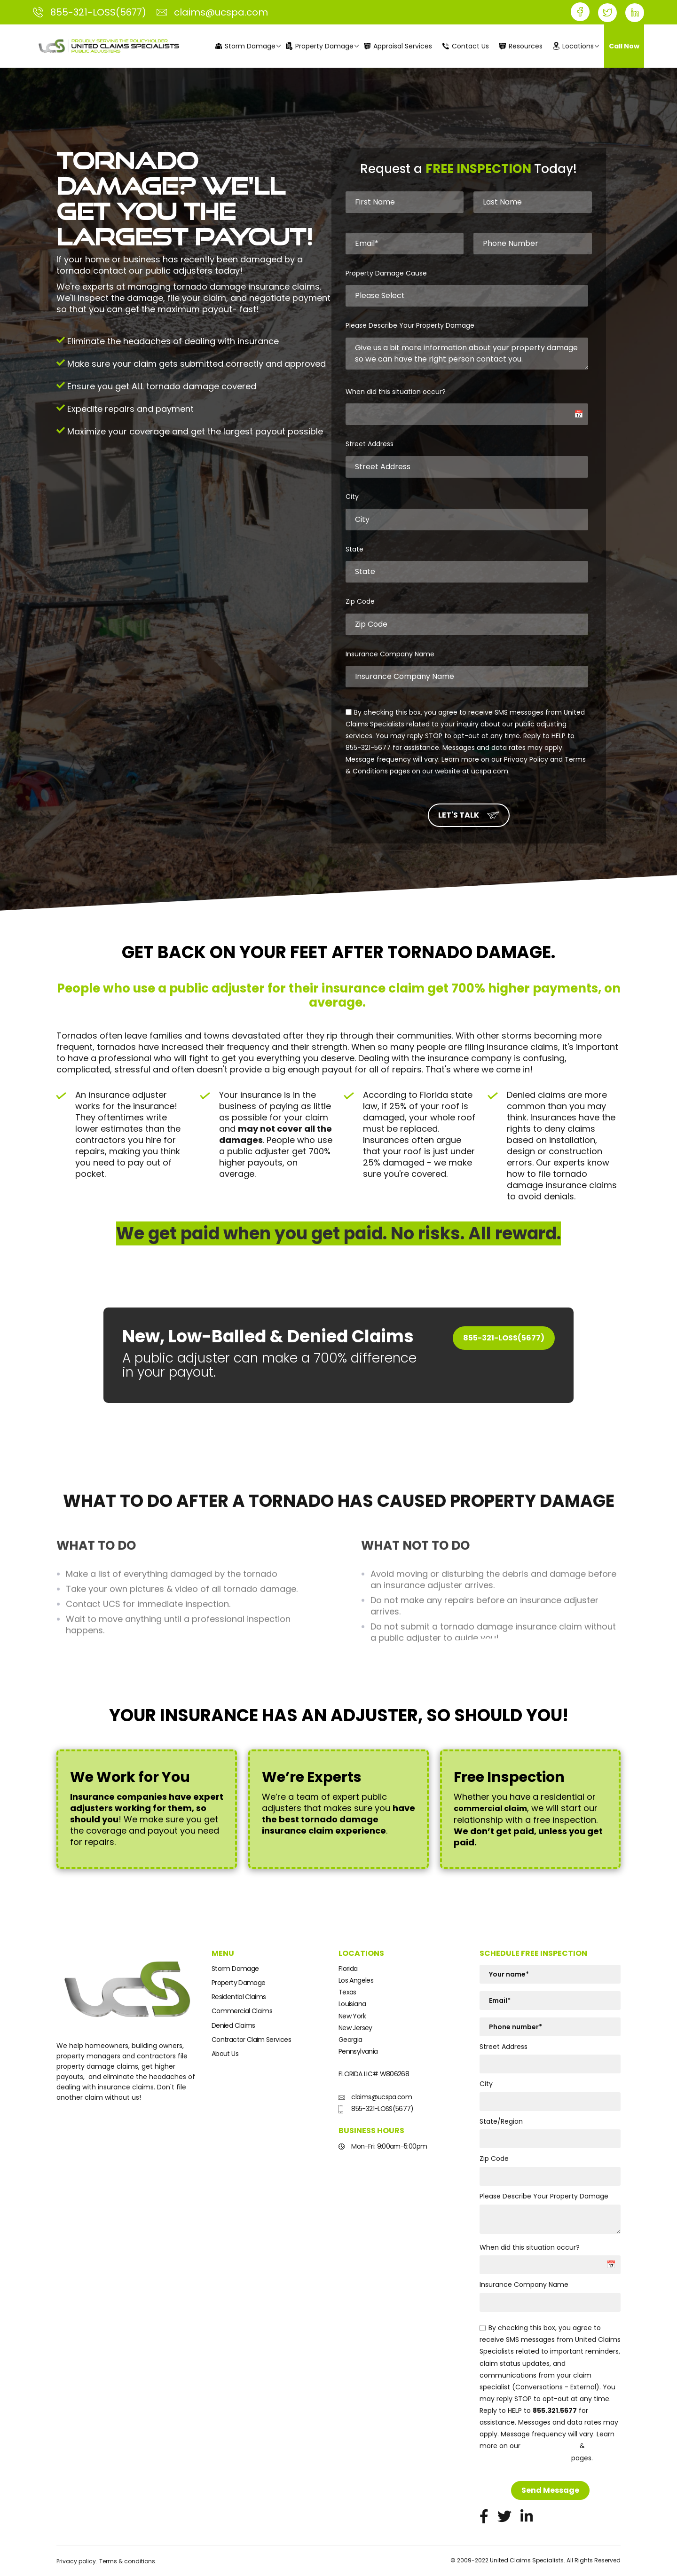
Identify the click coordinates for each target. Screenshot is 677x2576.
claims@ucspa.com (375, 2097)
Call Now (624, 46)
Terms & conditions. (128, 2561)
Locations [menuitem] (573, 46)
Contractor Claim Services (251, 2039)
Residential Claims (239, 1996)
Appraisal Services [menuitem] (398, 46)
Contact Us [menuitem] (465, 46)
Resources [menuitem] (521, 46)
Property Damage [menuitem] (320, 46)
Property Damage (238, 1982)
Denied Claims (233, 2025)
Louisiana (352, 2004)
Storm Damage (235, 1968)
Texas (347, 1992)
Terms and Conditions (524, 2458)
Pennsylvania (358, 2051)
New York (352, 2016)
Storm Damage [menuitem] (245, 46)
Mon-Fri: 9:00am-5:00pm (382, 2146)
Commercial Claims (242, 2011)
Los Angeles (355, 1980)
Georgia (350, 2039)
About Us (225, 2053)
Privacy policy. (76, 2561)
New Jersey (355, 2027)
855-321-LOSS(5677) (503, 1337)
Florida (348, 1968)
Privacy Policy (550, 2446)
